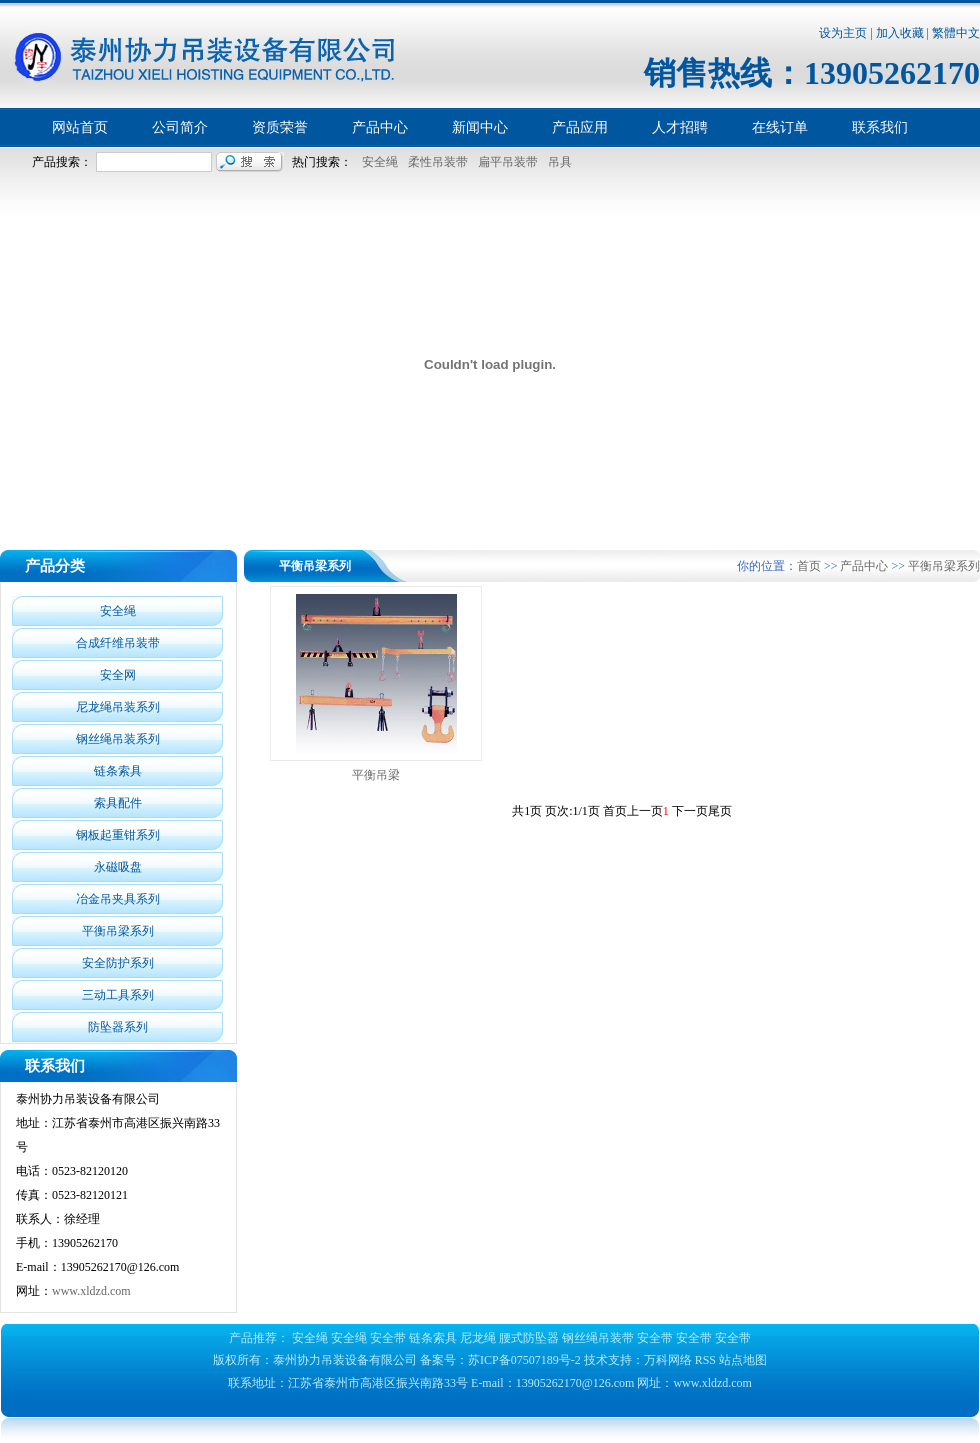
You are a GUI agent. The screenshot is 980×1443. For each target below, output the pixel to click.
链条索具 (118, 771)
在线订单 (780, 127)
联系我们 (880, 127)
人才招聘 (680, 127)
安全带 (388, 1338)
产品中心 (380, 127)
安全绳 (377, 162)
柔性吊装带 (435, 162)
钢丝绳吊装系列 (118, 739)
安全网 (118, 675)
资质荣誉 (280, 127)
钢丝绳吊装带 (598, 1338)
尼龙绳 (478, 1338)
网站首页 (80, 127)
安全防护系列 (118, 963)
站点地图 (743, 1360)
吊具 (557, 162)
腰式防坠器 (529, 1338)
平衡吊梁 (376, 775)
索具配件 (118, 803)
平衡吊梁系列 (118, 931)
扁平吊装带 (505, 162)
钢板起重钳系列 (118, 835)
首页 (809, 566)
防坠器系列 (118, 1027)
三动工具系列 (118, 995)
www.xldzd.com (91, 1291)
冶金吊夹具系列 (118, 899)
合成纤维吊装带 (118, 643)
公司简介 (180, 127)
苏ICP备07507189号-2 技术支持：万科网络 (581, 1360)
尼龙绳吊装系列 (118, 707)
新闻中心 (480, 127)
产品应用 (580, 127)
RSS (705, 1360)
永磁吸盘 (118, 867)
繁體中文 (956, 33)
